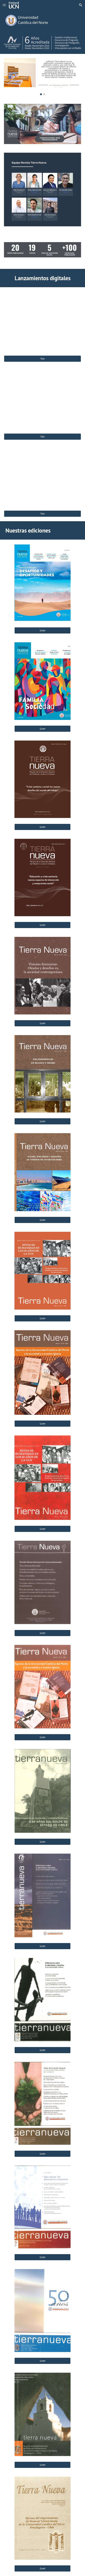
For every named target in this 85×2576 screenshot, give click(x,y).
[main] (42, 278)
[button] (4, 5)
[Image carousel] (42, 76)
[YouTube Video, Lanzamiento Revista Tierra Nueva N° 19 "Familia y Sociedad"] (42, 399)
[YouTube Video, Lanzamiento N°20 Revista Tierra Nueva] (42, 321)
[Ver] (42, 358)
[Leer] (42, 630)
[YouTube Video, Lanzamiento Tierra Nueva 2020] (42, 476)
